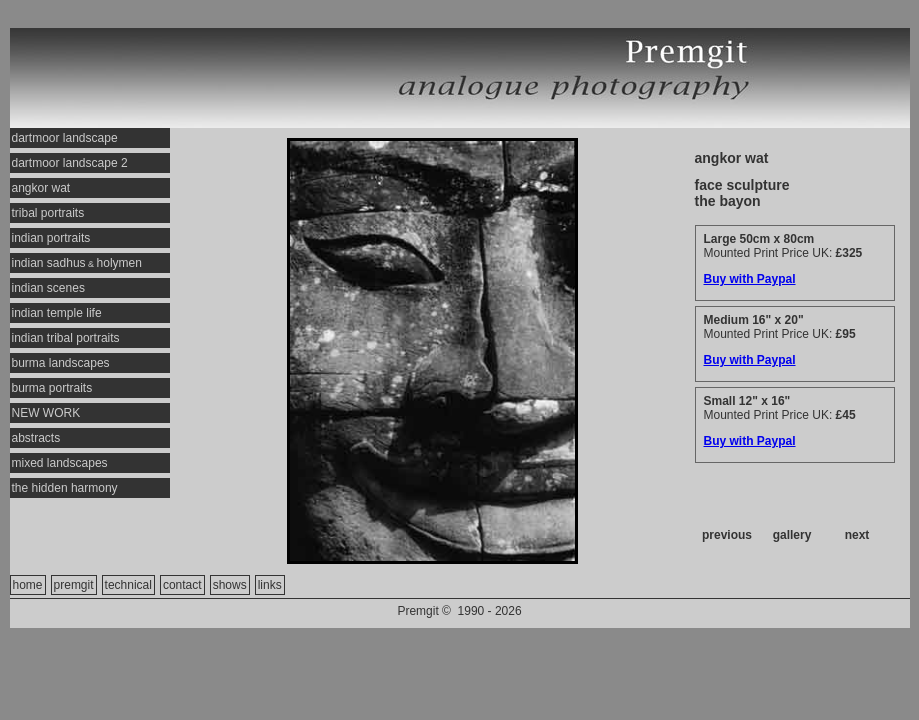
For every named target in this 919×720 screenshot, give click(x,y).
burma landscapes (61, 363)
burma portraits (52, 388)
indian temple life (57, 313)
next (857, 535)
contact (182, 585)
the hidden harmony (65, 488)
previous (727, 535)
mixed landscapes (60, 463)
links (270, 585)
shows (230, 585)
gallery (792, 535)
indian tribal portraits (66, 338)
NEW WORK (46, 413)
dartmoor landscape (65, 138)
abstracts (36, 438)
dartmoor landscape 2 (70, 163)
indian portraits (51, 238)
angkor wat (41, 188)
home (28, 585)
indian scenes (48, 288)
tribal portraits (48, 213)
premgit (74, 585)
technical (128, 585)
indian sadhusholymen (77, 263)
